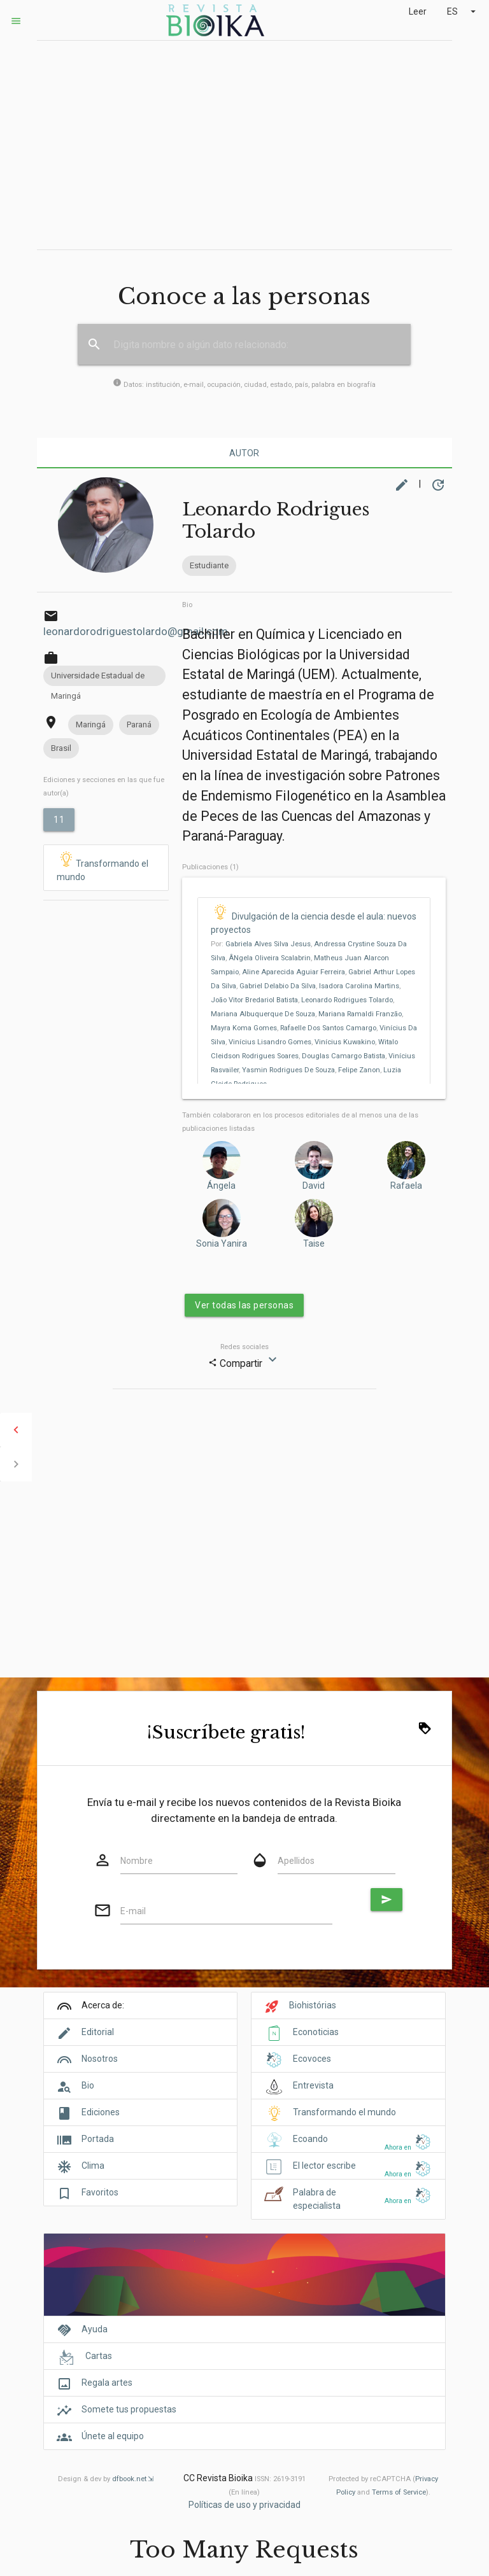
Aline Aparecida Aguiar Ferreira (293, 972)
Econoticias (316, 2032)
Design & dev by (105, 2479)
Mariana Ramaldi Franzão (360, 1014)
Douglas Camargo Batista (343, 1056)
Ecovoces (312, 2059)
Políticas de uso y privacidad (244, 2505)
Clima (93, 2165)
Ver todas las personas (244, 1305)
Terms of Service (399, 2492)
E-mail (133, 1911)
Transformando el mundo (102, 866)
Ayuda (95, 2329)
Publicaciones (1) (210, 867)
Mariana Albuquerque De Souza (263, 1014)
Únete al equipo (113, 2436)
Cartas (98, 2356)
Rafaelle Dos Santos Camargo (328, 1028)
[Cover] (244, 2281)
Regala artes (107, 2382)
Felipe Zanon (359, 1070)
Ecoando (310, 2139)
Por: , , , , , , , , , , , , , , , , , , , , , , (314, 1014)
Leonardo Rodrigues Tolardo (347, 1000)
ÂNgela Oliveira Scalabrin (270, 958)
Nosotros (100, 2059)
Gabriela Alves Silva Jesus (268, 944)
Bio (187, 605)
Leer (418, 11)
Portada (98, 2139)
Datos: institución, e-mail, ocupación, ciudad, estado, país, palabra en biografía (244, 385)
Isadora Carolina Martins (359, 986)
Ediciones (101, 2112)
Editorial (98, 2032)
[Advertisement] (244, 145)
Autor (244, 453)
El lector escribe (324, 2165)
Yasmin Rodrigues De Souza (288, 1070)
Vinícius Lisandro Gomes (270, 1042)
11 (58, 820)
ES (463, 11)
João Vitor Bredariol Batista (254, 1000)
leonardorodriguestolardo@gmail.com (135, 631)
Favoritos (100, 2192)
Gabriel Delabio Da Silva (277, 986)
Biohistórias (312, 2005)
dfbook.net (129, 2479)
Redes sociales (244, 1347)
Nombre (136, 1861)
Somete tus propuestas (129, 2409)
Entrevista (313, 2085)
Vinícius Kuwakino (345, 1042)
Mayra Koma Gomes (244, 1028)
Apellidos (296, 1861)
